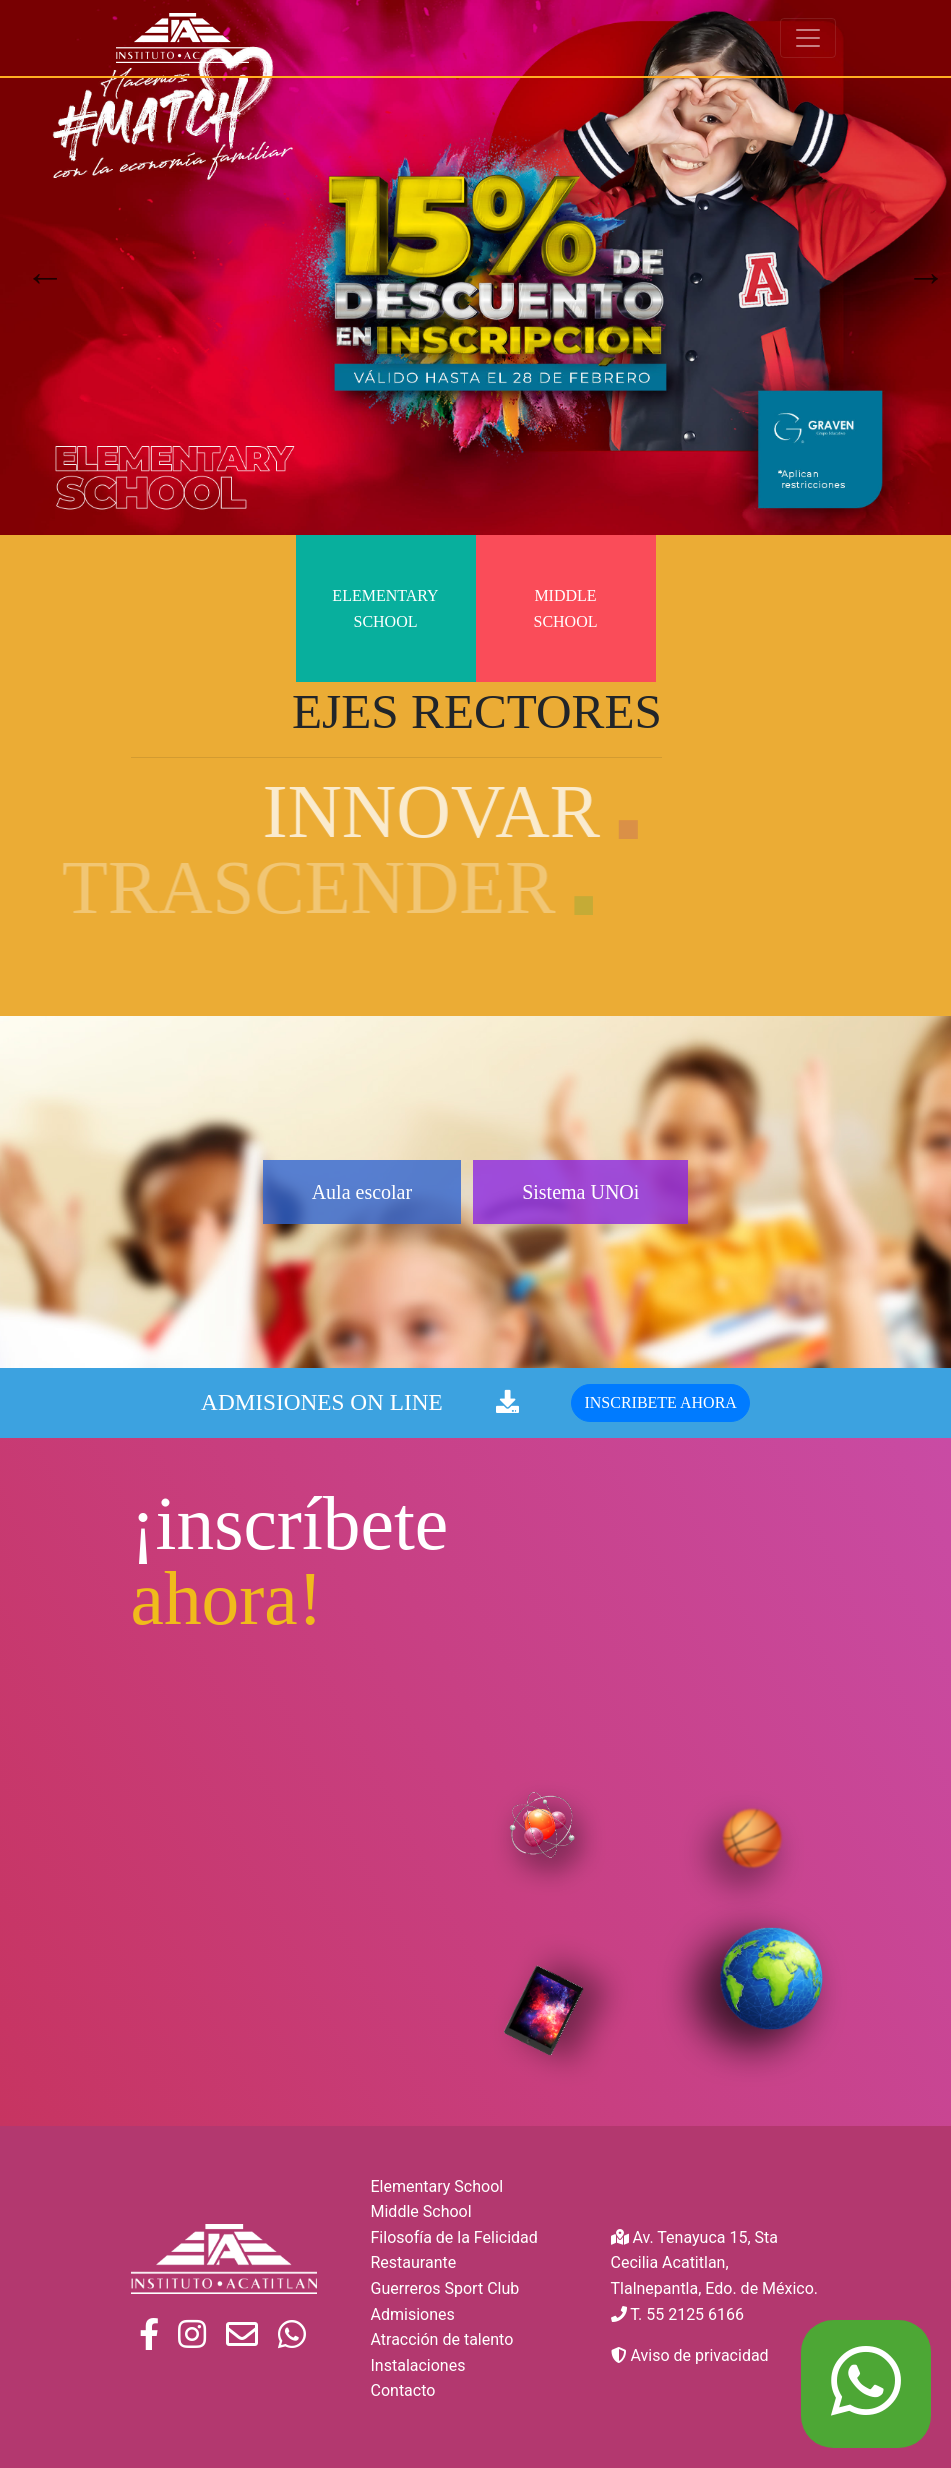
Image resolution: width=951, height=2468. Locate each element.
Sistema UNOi (610, 1192)
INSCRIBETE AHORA (660, 1432)
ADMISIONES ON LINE (360, 1432)
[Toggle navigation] (808, 38)
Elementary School (385, 608)
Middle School (565, 608)
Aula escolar (332, 1192)
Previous (35, 267)
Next (916, 267)
